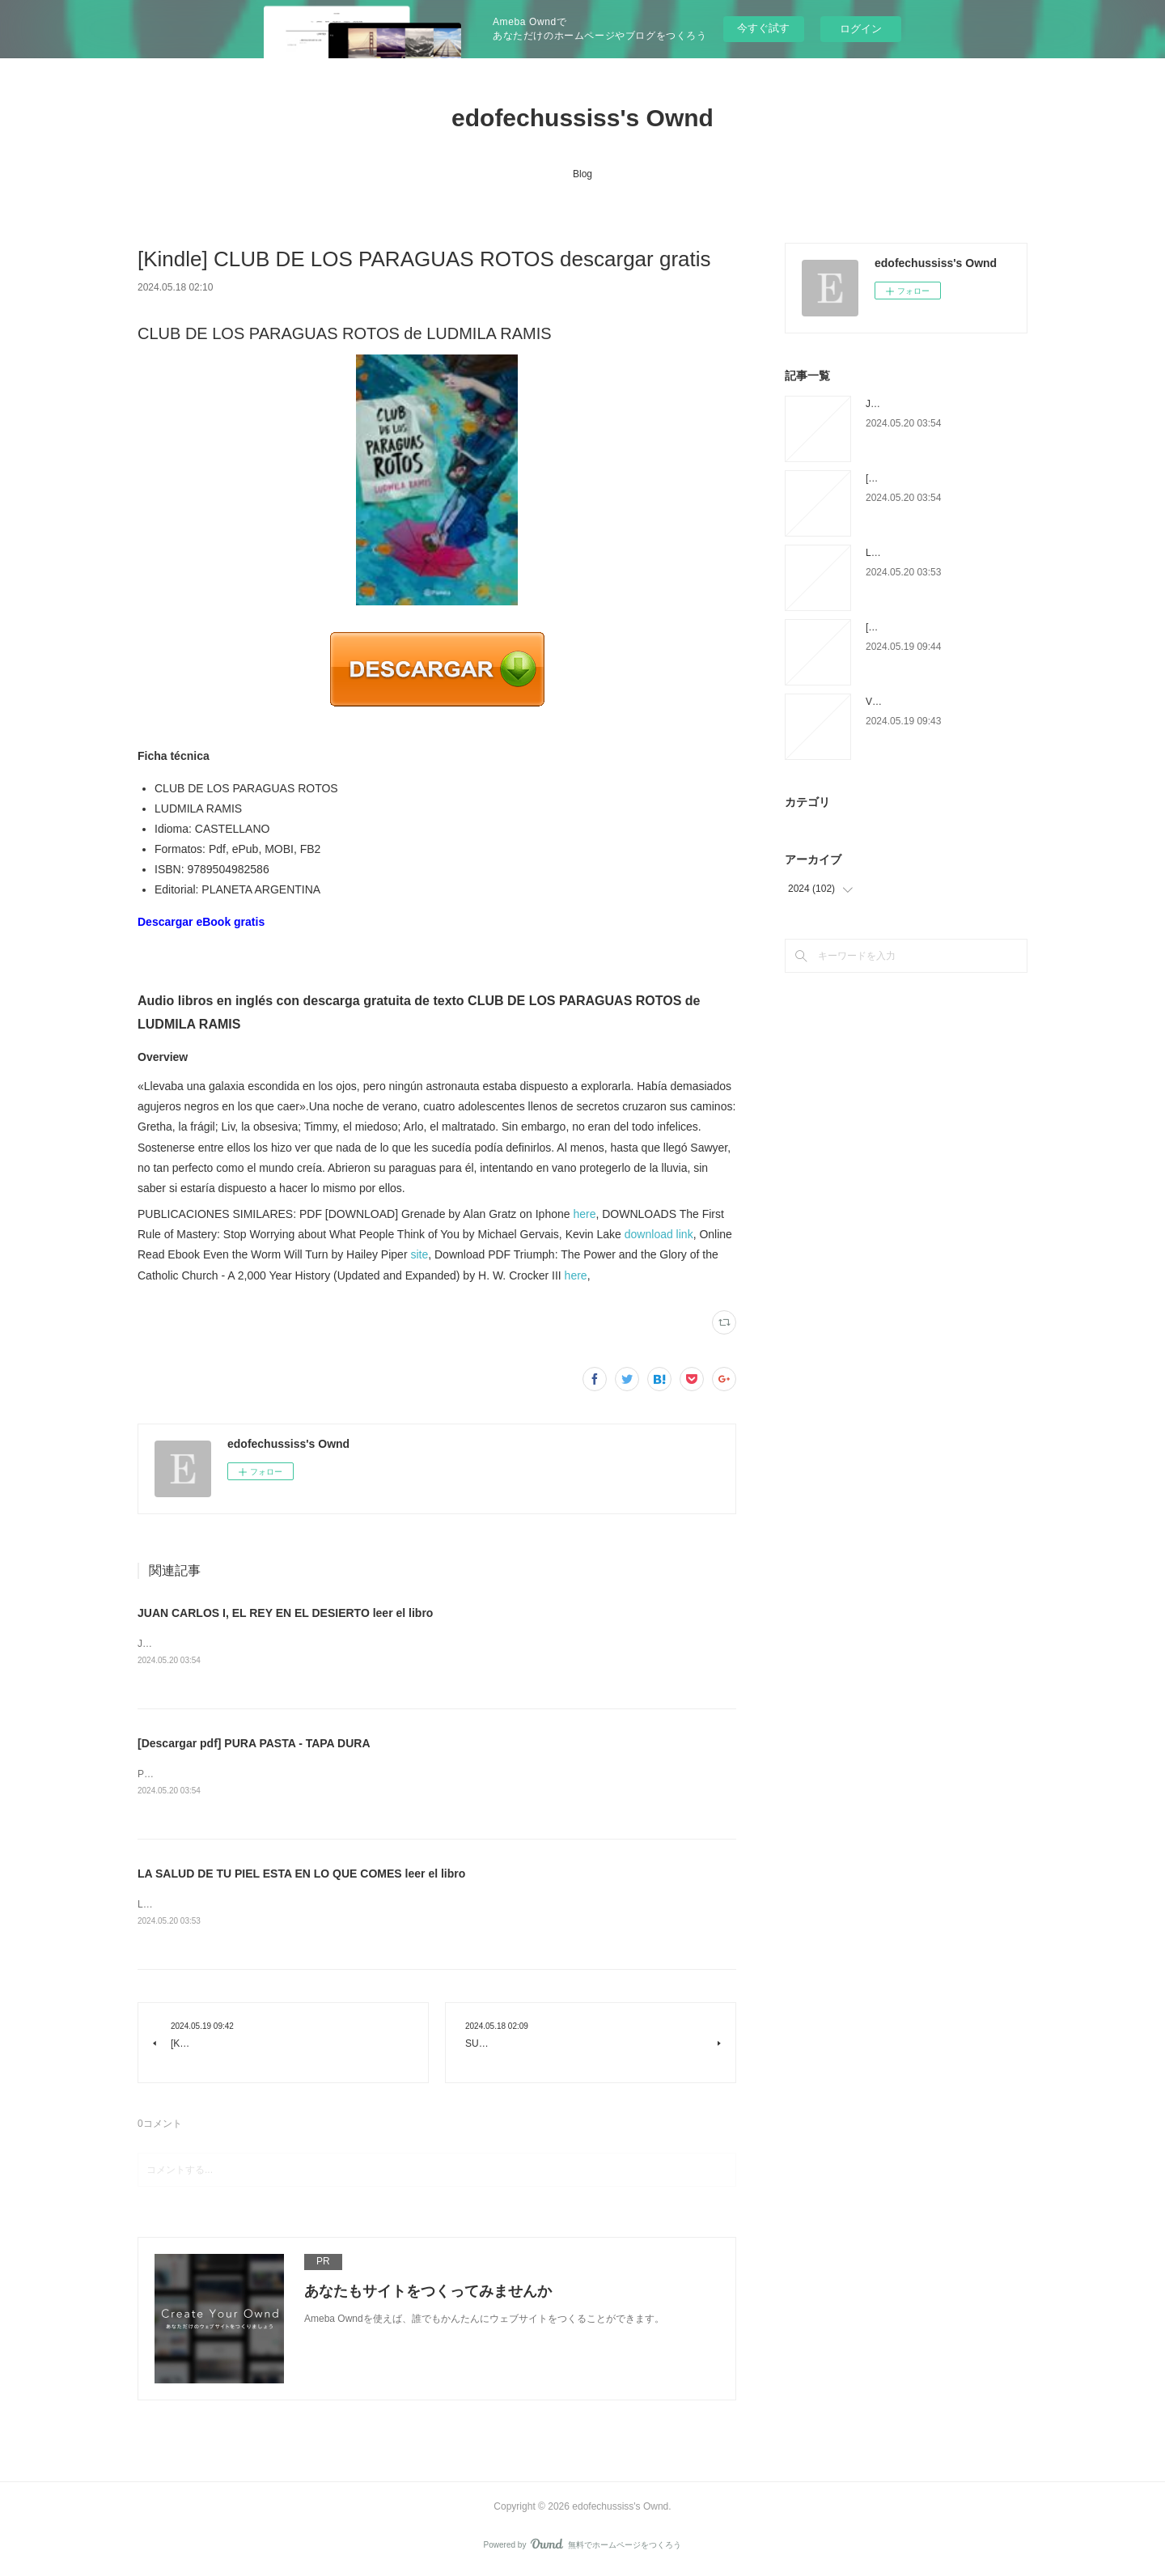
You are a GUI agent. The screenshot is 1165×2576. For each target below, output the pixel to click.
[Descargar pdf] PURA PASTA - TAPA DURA (254, 1744)
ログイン (861, 29)
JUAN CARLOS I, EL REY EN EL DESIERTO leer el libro (285, 1612)
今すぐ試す (763, 28)
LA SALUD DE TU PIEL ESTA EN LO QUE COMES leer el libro (301, 1875)
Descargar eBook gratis (201, 921)
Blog (582, 174)
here (584, 1213)
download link (659, 1234)
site (419, 1254)
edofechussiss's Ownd (582, 117)
